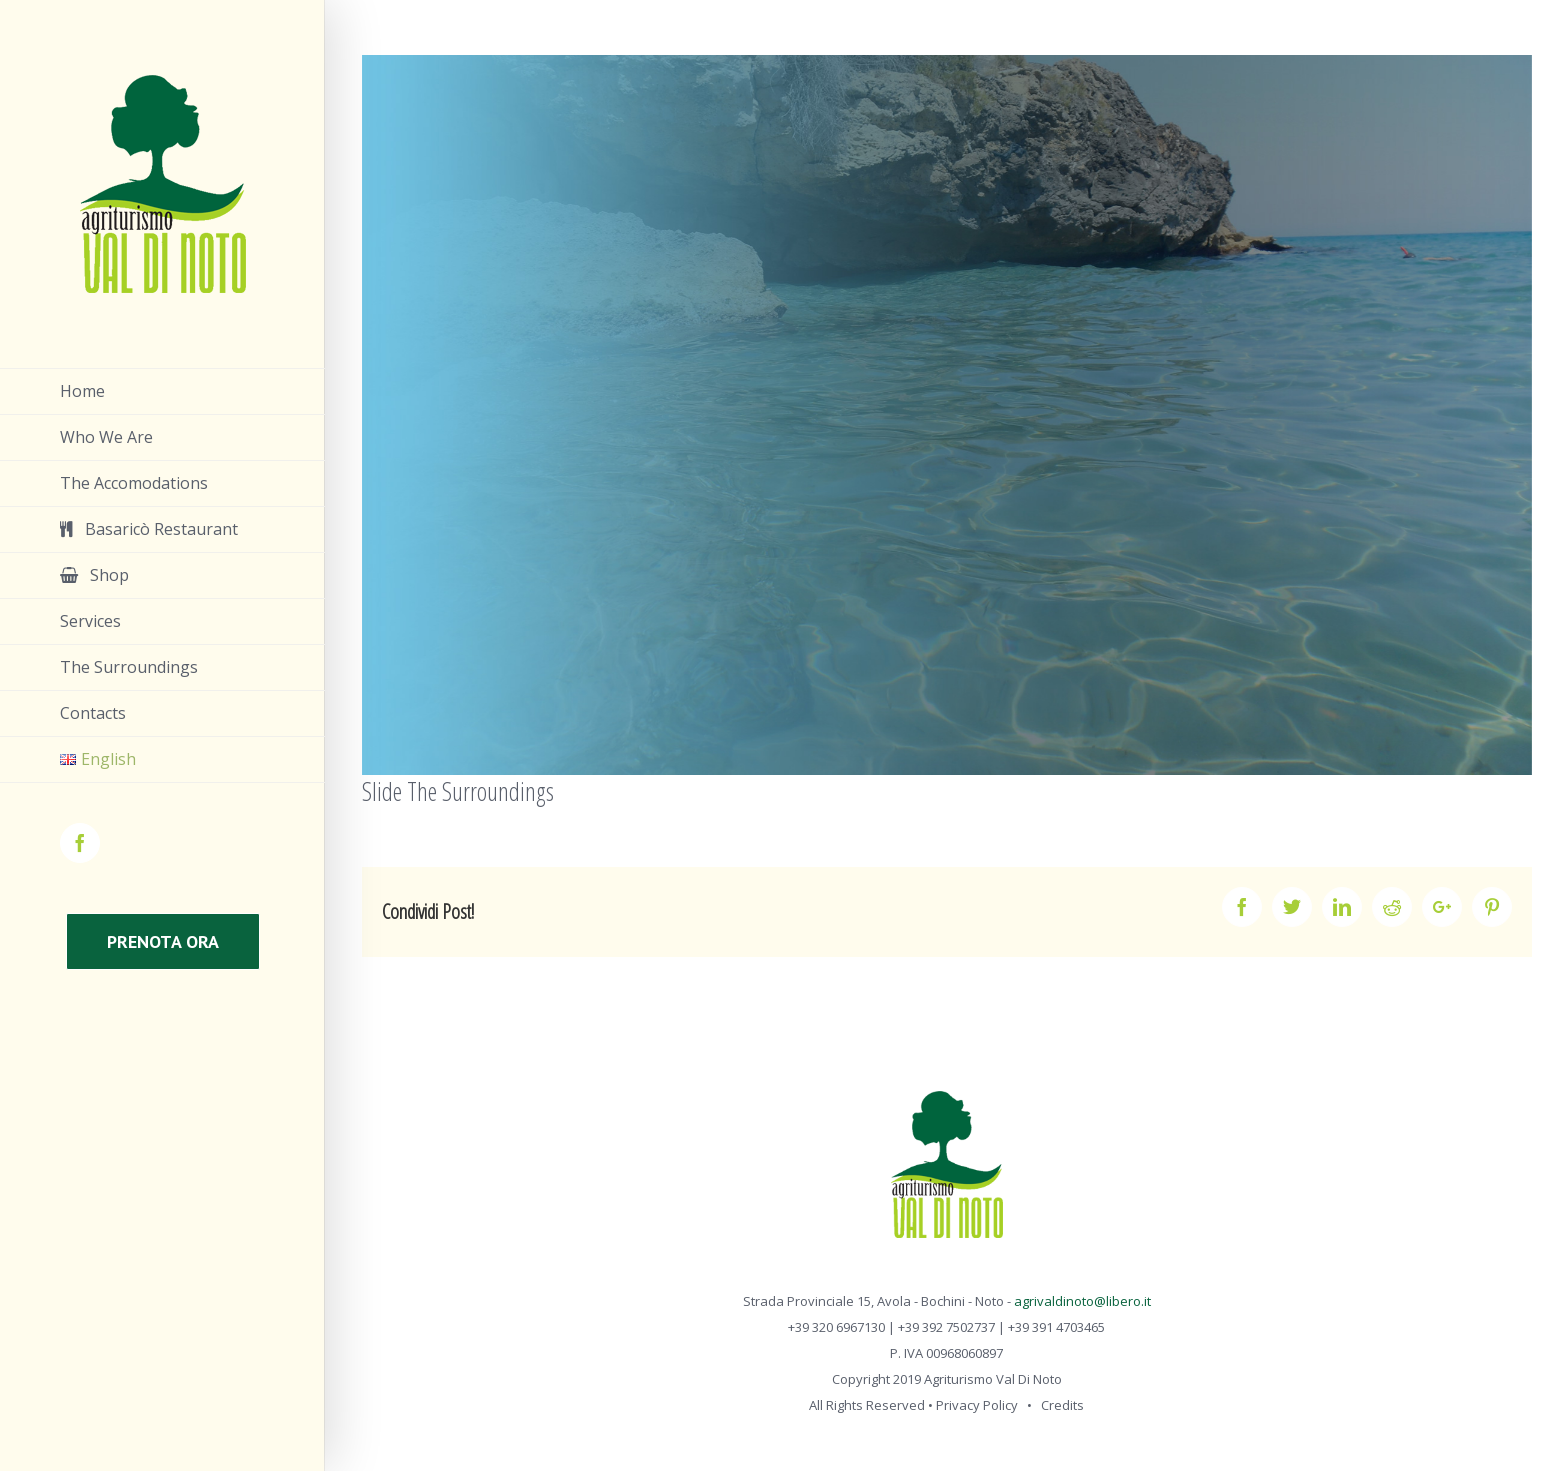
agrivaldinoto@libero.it (1082, 1301)
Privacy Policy (977, 1405)
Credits (1062, 1405)
